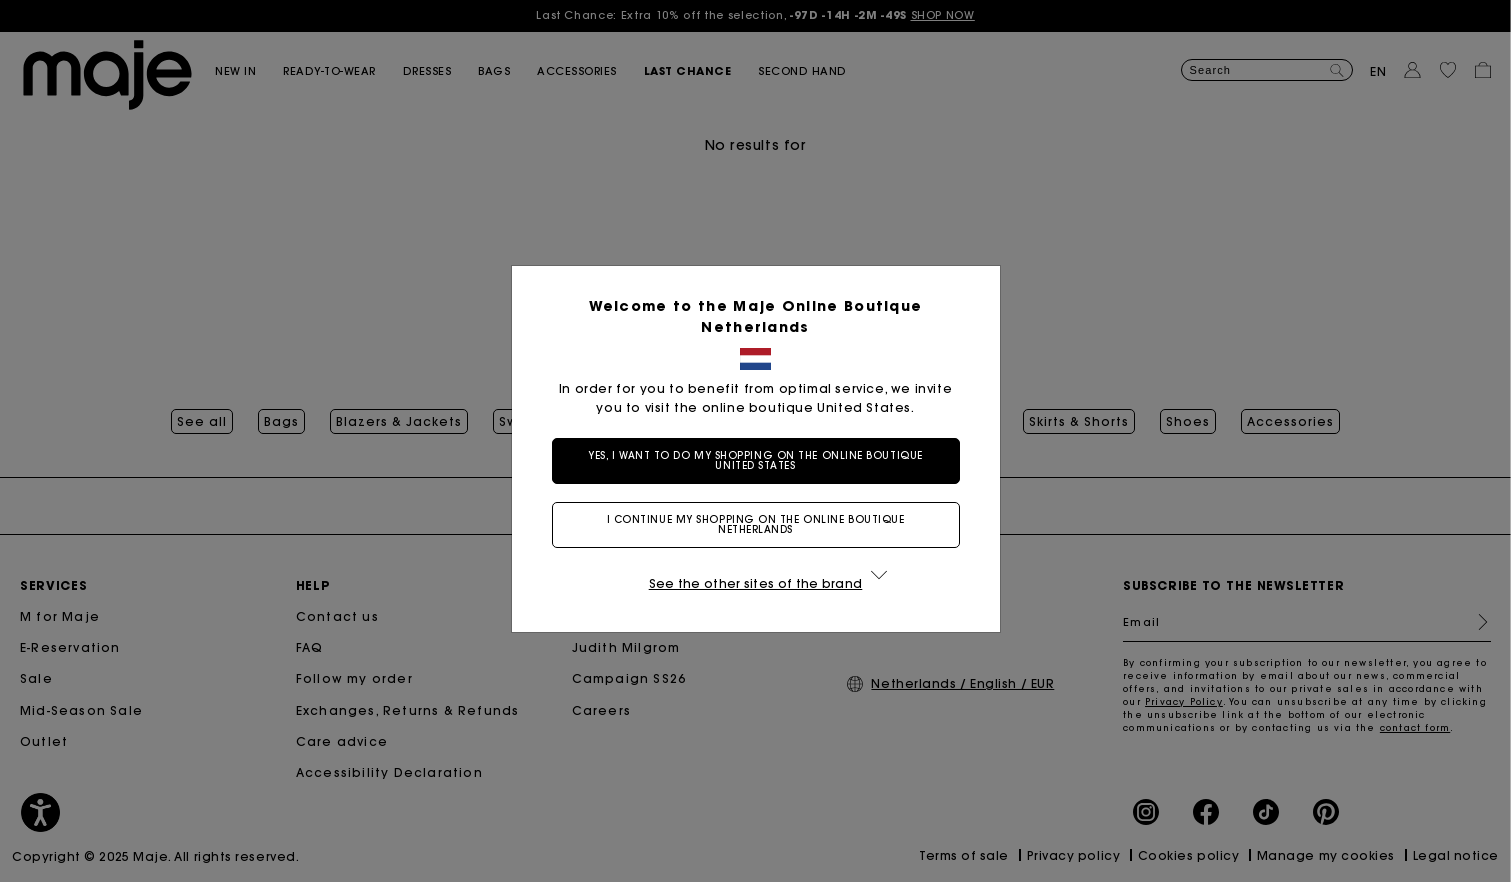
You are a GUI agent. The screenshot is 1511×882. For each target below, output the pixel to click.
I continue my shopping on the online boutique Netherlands (756, 524)
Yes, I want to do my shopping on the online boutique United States (755, 460)
